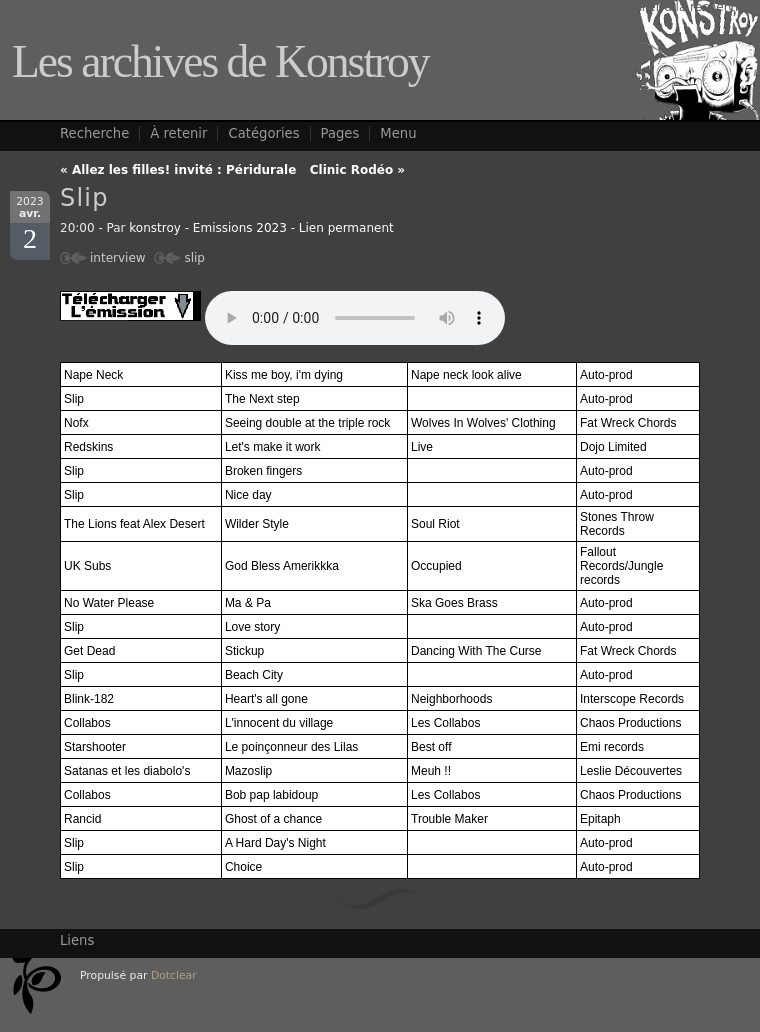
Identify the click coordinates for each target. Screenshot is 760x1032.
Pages (340, 133)
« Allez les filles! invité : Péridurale (178, 170)
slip (194, 258)
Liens (77, 940)
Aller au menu (580, 7)
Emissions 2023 (240, 228)
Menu (398, 133)
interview (118, 258)
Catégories (263, 133)
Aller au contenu (476, 7)
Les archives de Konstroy (220, 61)
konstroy (155, 228)
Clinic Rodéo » (357, 170)
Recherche (94, 133)
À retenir (178, 133)
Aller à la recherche (691, 7)
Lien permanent (346, 228)
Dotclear (174, 975)
